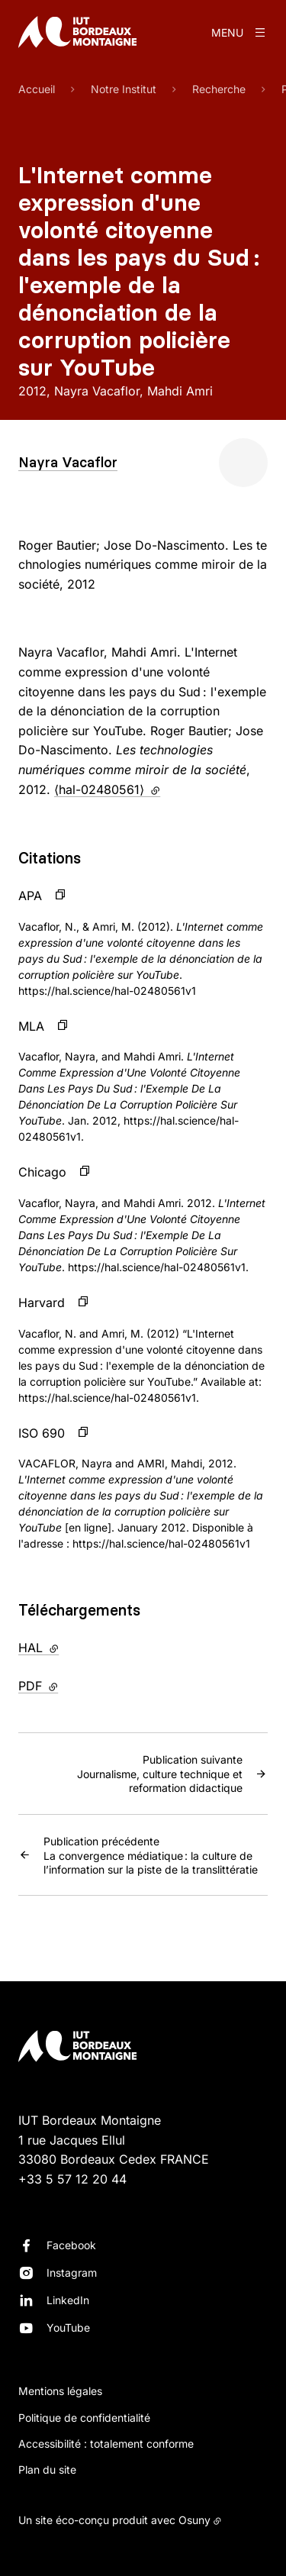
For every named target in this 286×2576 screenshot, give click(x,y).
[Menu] (239, 32)
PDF (69, 1685)
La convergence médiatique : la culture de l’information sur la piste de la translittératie (155, 1854)
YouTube (68, 2327)
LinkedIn (68, 2300)
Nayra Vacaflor (67, 462)
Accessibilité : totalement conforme (106, 2443)
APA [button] (30, 895)
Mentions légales (60, 2390)
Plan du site (47, 2469)
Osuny (194, 2519)
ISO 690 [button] (41, 1433)
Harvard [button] (41, 1302)
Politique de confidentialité (84, 2417)
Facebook (71, 2245)
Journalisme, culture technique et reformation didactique (130, 1772)
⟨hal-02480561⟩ (107, 789)
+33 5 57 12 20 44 (72, 2179)
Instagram (72, 2272)
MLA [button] (31, 1026)
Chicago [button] (42, 1172)
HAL (70, 1646)
